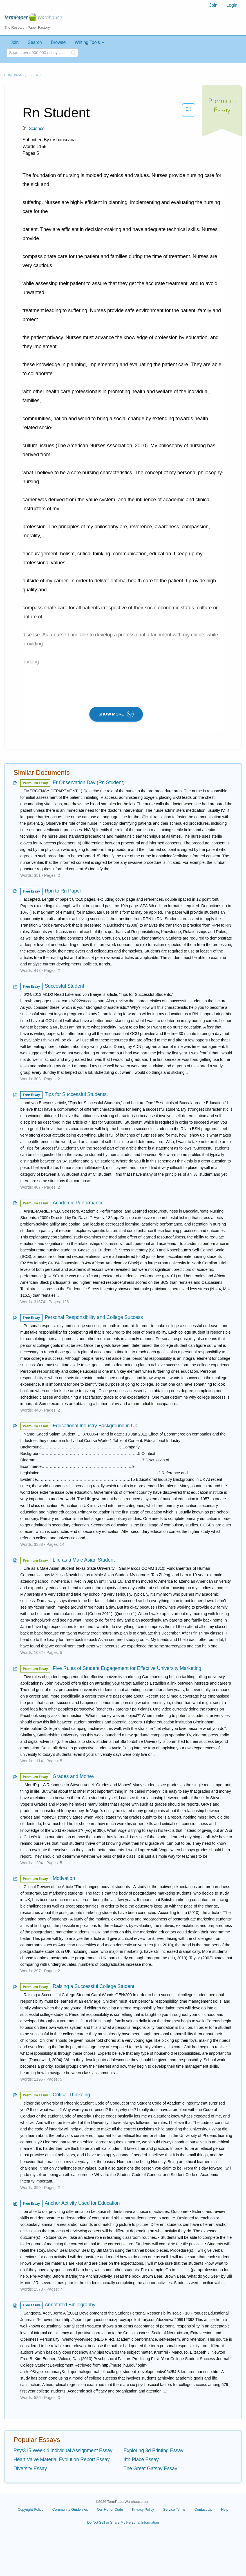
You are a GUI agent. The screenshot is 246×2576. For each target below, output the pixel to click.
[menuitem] (213, 5)
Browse (58, 42)
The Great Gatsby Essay (150, 2468)
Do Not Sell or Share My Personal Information (123, 2522)
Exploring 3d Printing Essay (153, 2450)
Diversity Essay (30, 2468)
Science (36, 75)
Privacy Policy (143, 2509)
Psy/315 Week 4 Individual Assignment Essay (63, 2450)
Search (35, 42)
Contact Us (203, 2509)
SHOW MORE (116, 714)
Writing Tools (87, 42)
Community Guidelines (70, 2509)
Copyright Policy (30, 2509)
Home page (13, 75)
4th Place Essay (141, 2459)
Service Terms (174, 2509)
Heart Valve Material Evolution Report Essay (62, 2459)
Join (213, 5)
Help (224, 2509)
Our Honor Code (110, 2509)
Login (231, 5)
